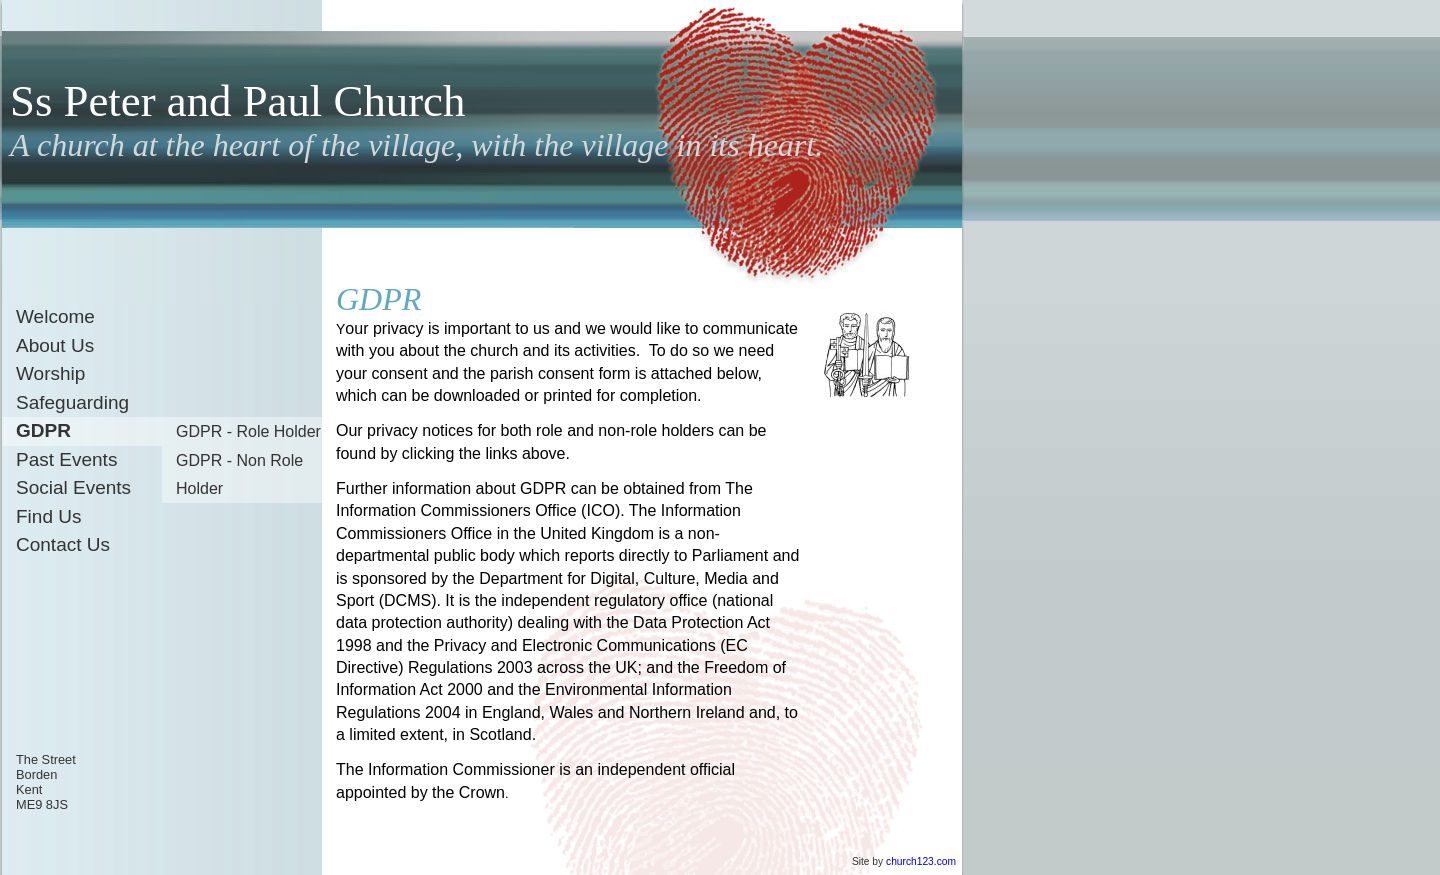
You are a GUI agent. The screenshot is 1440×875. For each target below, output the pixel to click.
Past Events (66, 459)
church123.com (921, 861)
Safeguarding (72, 402)
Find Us (48, 516)
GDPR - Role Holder (248, 431)
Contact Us (63, 544)
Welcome (55, 316)
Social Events (73, 487)
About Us (55, 345)
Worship (50, 373)
